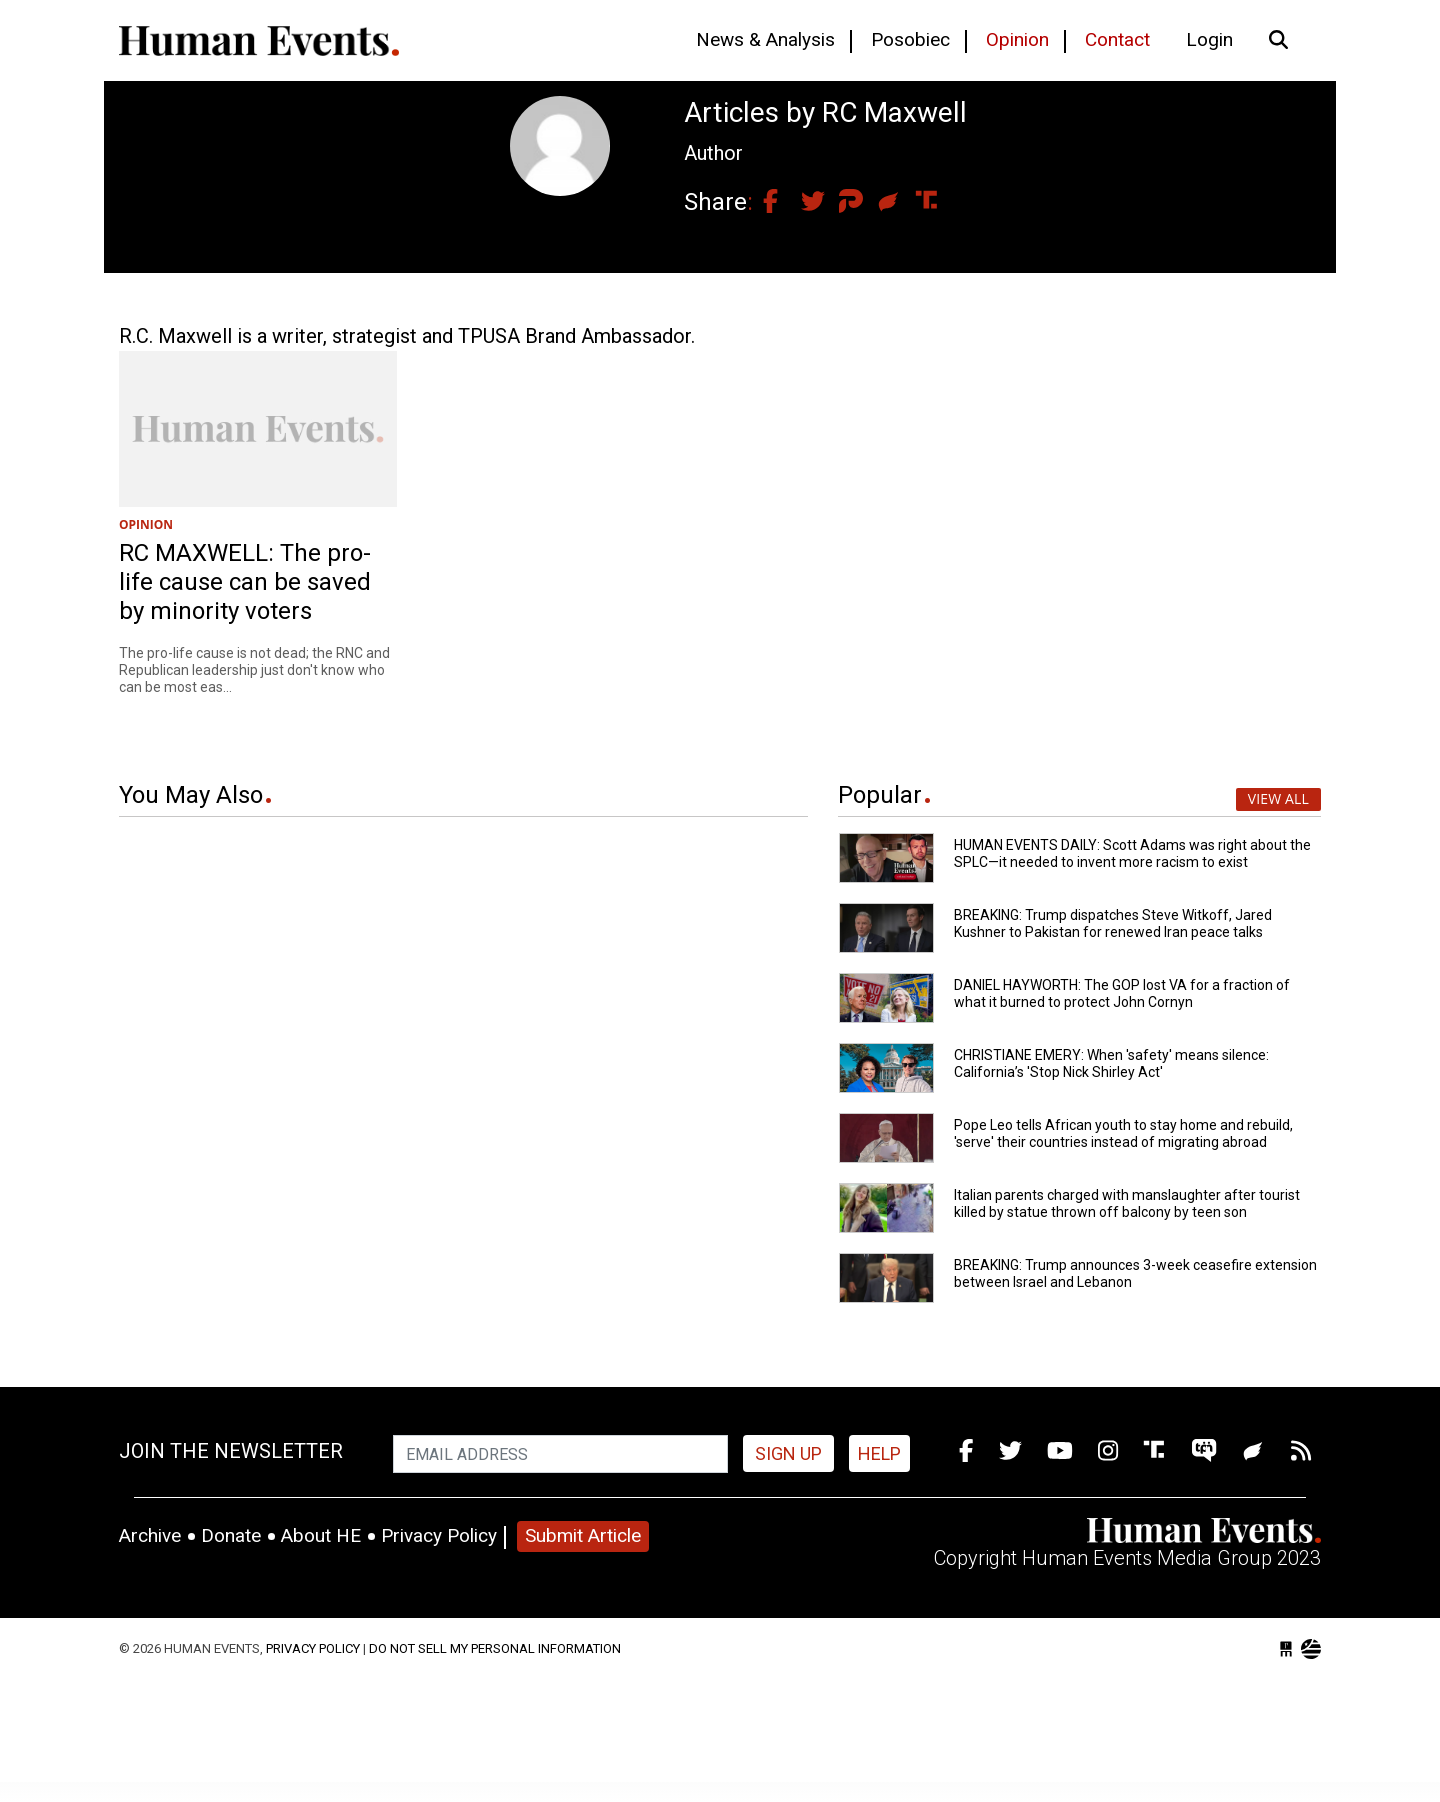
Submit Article (583, 1535)
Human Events (259, 40)
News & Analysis (765, 39)
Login (1209, 39)
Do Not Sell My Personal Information (495, 1648)
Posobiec (910, 39)
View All (1278, 798)
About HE (321, 1535)
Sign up (788, 1453)
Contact (1117, 39)
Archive (150, 1535)
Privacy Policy (439, 1535)
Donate (231, 1535)
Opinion (1017, 39)
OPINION (146, 524)
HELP (879, 1453)
